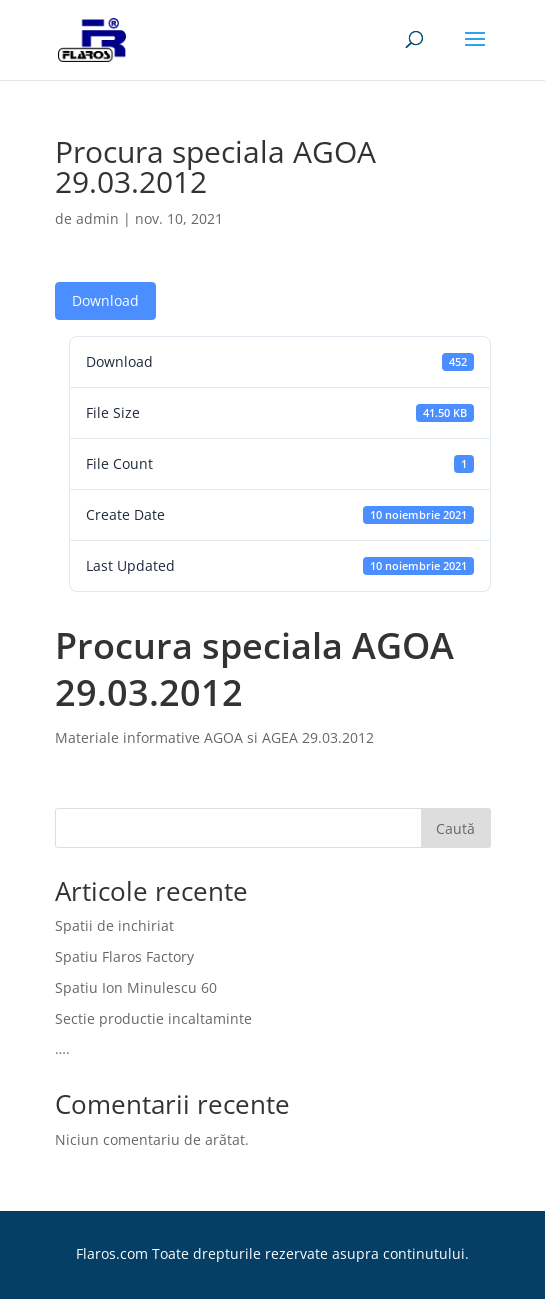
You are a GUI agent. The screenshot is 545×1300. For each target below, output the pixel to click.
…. (62, 1048)
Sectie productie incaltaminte (153, 1018)
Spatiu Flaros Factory (124, 956)
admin (97, 218)
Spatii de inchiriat (114, 925)
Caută (455, 828)
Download (105, 300)
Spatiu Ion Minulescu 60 (136, 987)
